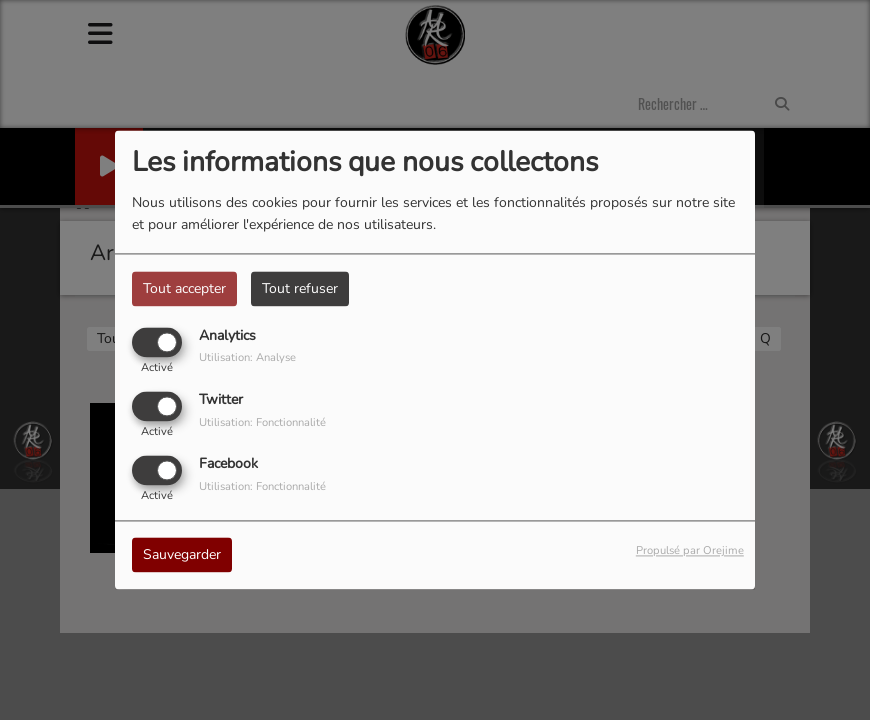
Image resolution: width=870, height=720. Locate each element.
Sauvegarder (182, 555)
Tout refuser (300, 288)
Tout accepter (184, 288)
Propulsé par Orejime (690, 551)
